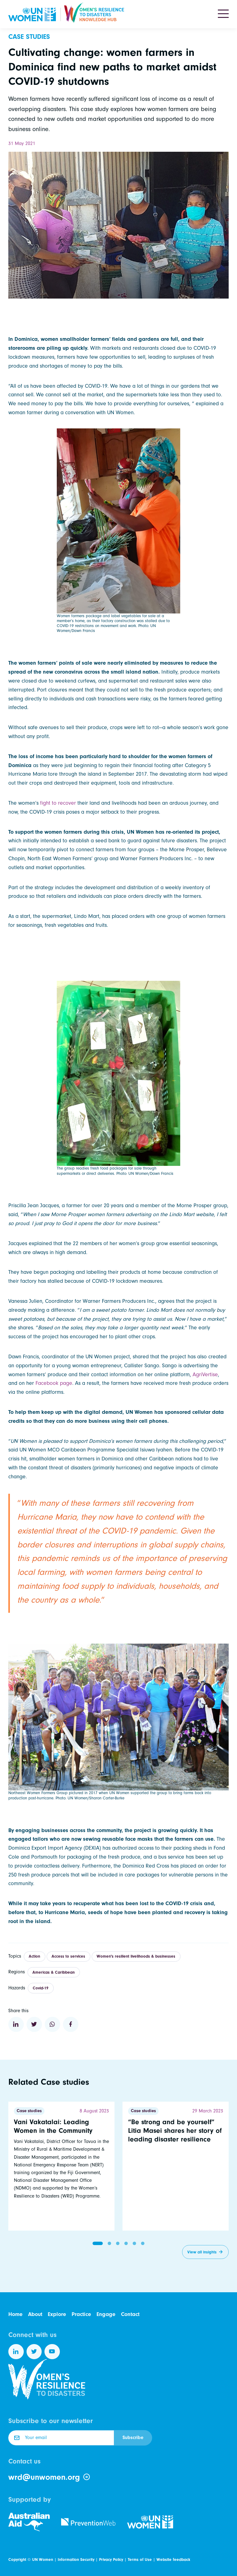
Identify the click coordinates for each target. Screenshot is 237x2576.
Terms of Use (140, 2559)
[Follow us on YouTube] (52, 2351)
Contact (130, 2314)
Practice (81, 2314)
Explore (57, 2314)
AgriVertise (205, 1374)
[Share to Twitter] (34, 2024)
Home (15, 2314)
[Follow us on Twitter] (34, 2351)
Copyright (17, 2559)
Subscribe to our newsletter (50, 2421)
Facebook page (53, 1383)
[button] (98, 2243)
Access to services (68, 1956)
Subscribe (133, 2437)
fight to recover (58, 803)
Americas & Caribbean (53, 1972)
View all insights (202, 2252)
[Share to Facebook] (70, 2024)
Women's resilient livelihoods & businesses (136, 1956)
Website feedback (173, 2559)
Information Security (76, 2559)
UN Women (42, 2559)
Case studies (29, 37)
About (35, 2314)
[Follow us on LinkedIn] (16, 2351)
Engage (106, 2314)
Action (34, 1956)
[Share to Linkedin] (16, 2024)
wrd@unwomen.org (49, 2477)
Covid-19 (40, 1988)
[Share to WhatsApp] (52, 2024)
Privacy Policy (111, 2559)
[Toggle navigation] (223, 14)
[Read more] (61, 2166)
